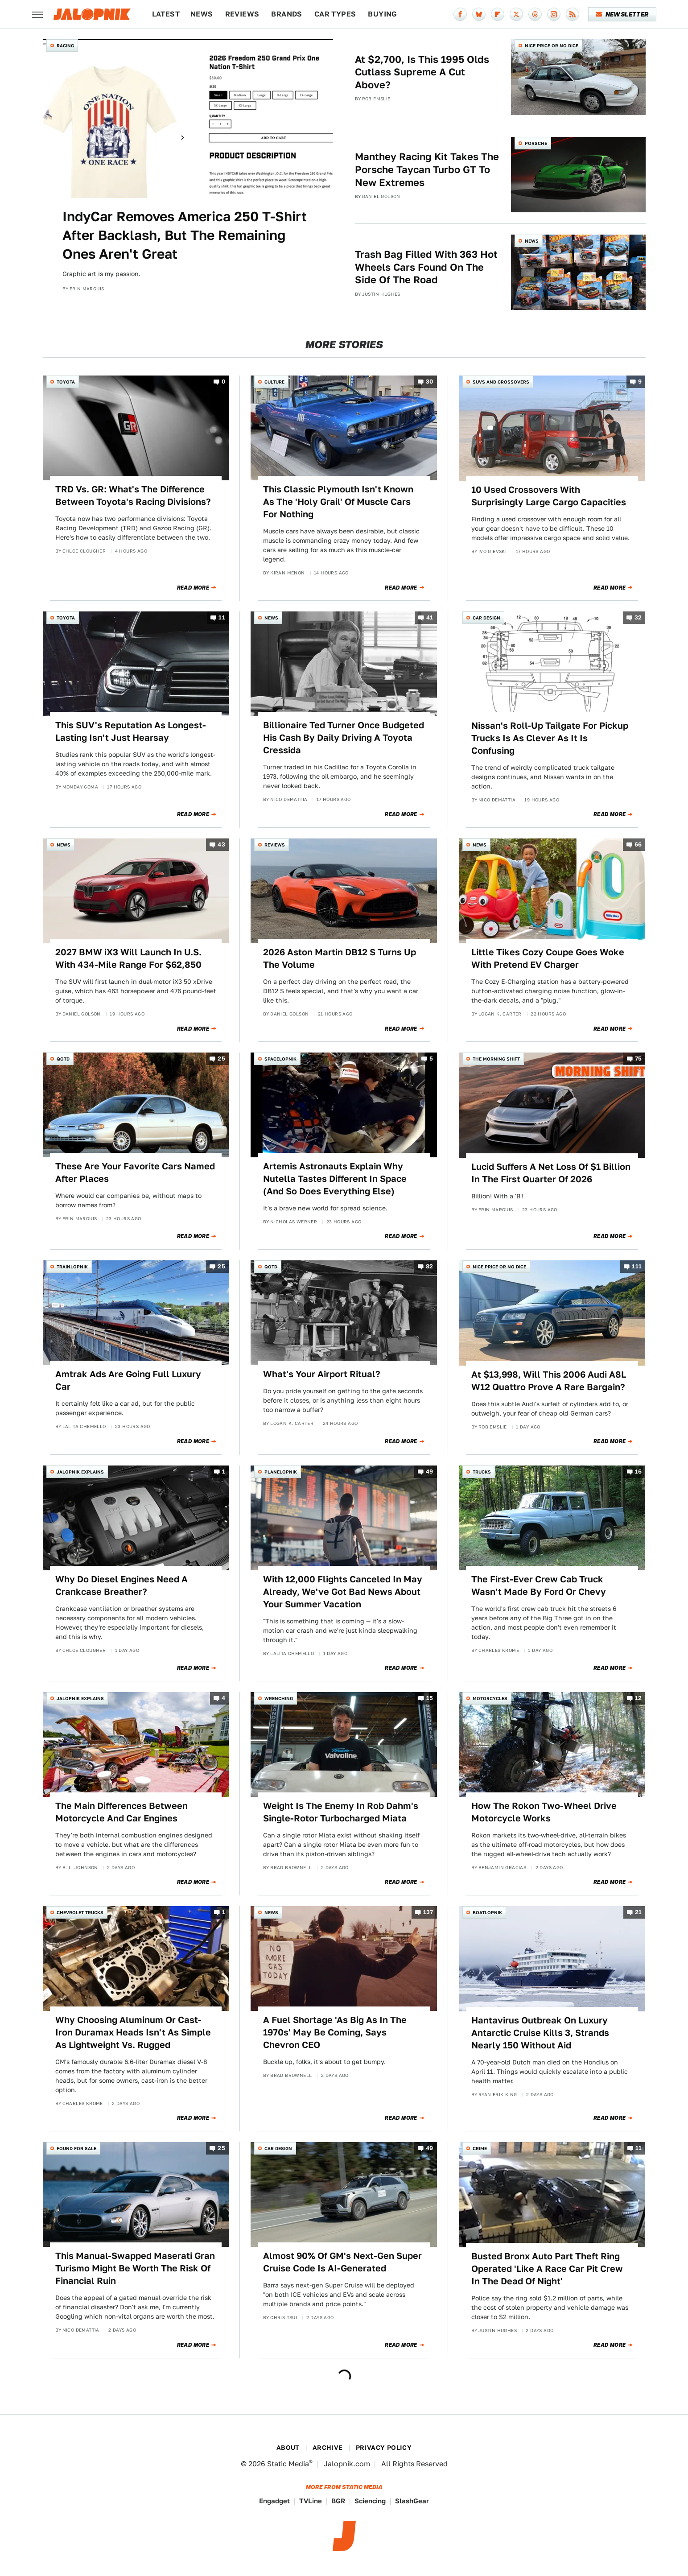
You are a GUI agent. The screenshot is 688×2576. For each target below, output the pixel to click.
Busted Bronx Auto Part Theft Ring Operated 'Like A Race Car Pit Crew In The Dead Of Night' (547, 2269)
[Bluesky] (479, 14)
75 (638, 1059)
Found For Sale (76, 2148)
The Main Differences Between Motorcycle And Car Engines (121, 1812)
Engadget (274, 2501)
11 (221, 618)
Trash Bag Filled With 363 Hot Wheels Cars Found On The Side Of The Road (426, 266)
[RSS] (572, 14)
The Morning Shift (496, 1058)
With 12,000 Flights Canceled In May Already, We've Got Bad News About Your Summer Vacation (342, 1592)
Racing (65, 45)
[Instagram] (553, 14)
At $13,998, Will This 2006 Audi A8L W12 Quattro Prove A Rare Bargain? (548, 1380)
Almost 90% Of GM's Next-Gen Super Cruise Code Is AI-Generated (342, 2262)
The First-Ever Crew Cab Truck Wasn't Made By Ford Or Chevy (538, 1585)
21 (638, 1912)
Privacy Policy (384, 2447)
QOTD (63, 1058)
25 (221, 1059)
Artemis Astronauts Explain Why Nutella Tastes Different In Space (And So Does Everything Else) (335, 1179)
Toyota (66, 381)
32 (638, 618)
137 (428, 1912)
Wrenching (278, 1698)
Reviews (242, 14)
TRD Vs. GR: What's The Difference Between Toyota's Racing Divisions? (133, 495)
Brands (286, 14)
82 (429, 1266)
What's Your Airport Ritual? (321, 1374)
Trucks (482, 1471)
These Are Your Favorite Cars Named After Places (135, 1172)
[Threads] (535, 14)
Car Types (335, 14)
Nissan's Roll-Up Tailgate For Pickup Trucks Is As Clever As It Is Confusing (549, 738)
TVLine (310, 2501)
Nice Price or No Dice (551, 45)
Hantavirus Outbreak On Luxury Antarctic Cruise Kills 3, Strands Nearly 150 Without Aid (540, 2033)
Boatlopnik (487, 1912)
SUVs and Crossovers (501, 381)
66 (638, 844)
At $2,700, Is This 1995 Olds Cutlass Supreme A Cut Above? (422, 72)
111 (637, 1266)
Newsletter (622, 14)
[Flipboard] (497, 14)
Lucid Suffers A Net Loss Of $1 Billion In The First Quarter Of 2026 (550, 1173)
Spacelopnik (280, 1058)
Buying (382, 14)
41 (429, 618)
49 (429, 1471)
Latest (166, 14)
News (201, 14)
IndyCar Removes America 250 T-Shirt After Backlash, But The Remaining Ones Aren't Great (184, 235)
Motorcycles (490, 1698)
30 (429, 382)
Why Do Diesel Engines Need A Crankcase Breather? (121, 1585)
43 (221, 844)
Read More (193, 588)
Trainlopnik (72, 1266)
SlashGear (412, 2501)
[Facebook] (460, 14)
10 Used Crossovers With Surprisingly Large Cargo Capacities (548, 496)
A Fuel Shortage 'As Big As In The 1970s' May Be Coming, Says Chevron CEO (335, 2032)
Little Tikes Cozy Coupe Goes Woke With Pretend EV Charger (547, 958)
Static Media (288, 2464)
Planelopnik (280, 1471)
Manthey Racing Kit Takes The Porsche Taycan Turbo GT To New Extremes (427, 169)
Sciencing (370, 2501)
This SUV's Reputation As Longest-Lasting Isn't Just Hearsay (130, 731)
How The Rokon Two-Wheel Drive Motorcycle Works (544, 1812)
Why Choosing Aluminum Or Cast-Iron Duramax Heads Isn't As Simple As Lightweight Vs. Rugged (133, 2032)
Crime (480, 2148)
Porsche (536, 143)
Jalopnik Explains (80, 1471)
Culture (274, 381)
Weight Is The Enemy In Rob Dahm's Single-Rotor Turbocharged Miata (340, 1812)
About (288, 2447)
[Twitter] (516, 14)
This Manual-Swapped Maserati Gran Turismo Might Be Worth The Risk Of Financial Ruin (135, 2268)
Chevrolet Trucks (80, 1912)
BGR (338, 2501)
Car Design (486, 617)
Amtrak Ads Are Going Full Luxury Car (128, 1380)
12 (638, 1698)
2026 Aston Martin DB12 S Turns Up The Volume (339, 958)
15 (429, 1698)
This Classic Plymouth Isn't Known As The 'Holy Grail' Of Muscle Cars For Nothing (338, 502)
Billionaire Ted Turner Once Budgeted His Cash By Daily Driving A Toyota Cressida (343, 737)
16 (638, 1471)
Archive (328, 2447)
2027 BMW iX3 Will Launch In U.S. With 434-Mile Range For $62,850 (128, 958)
